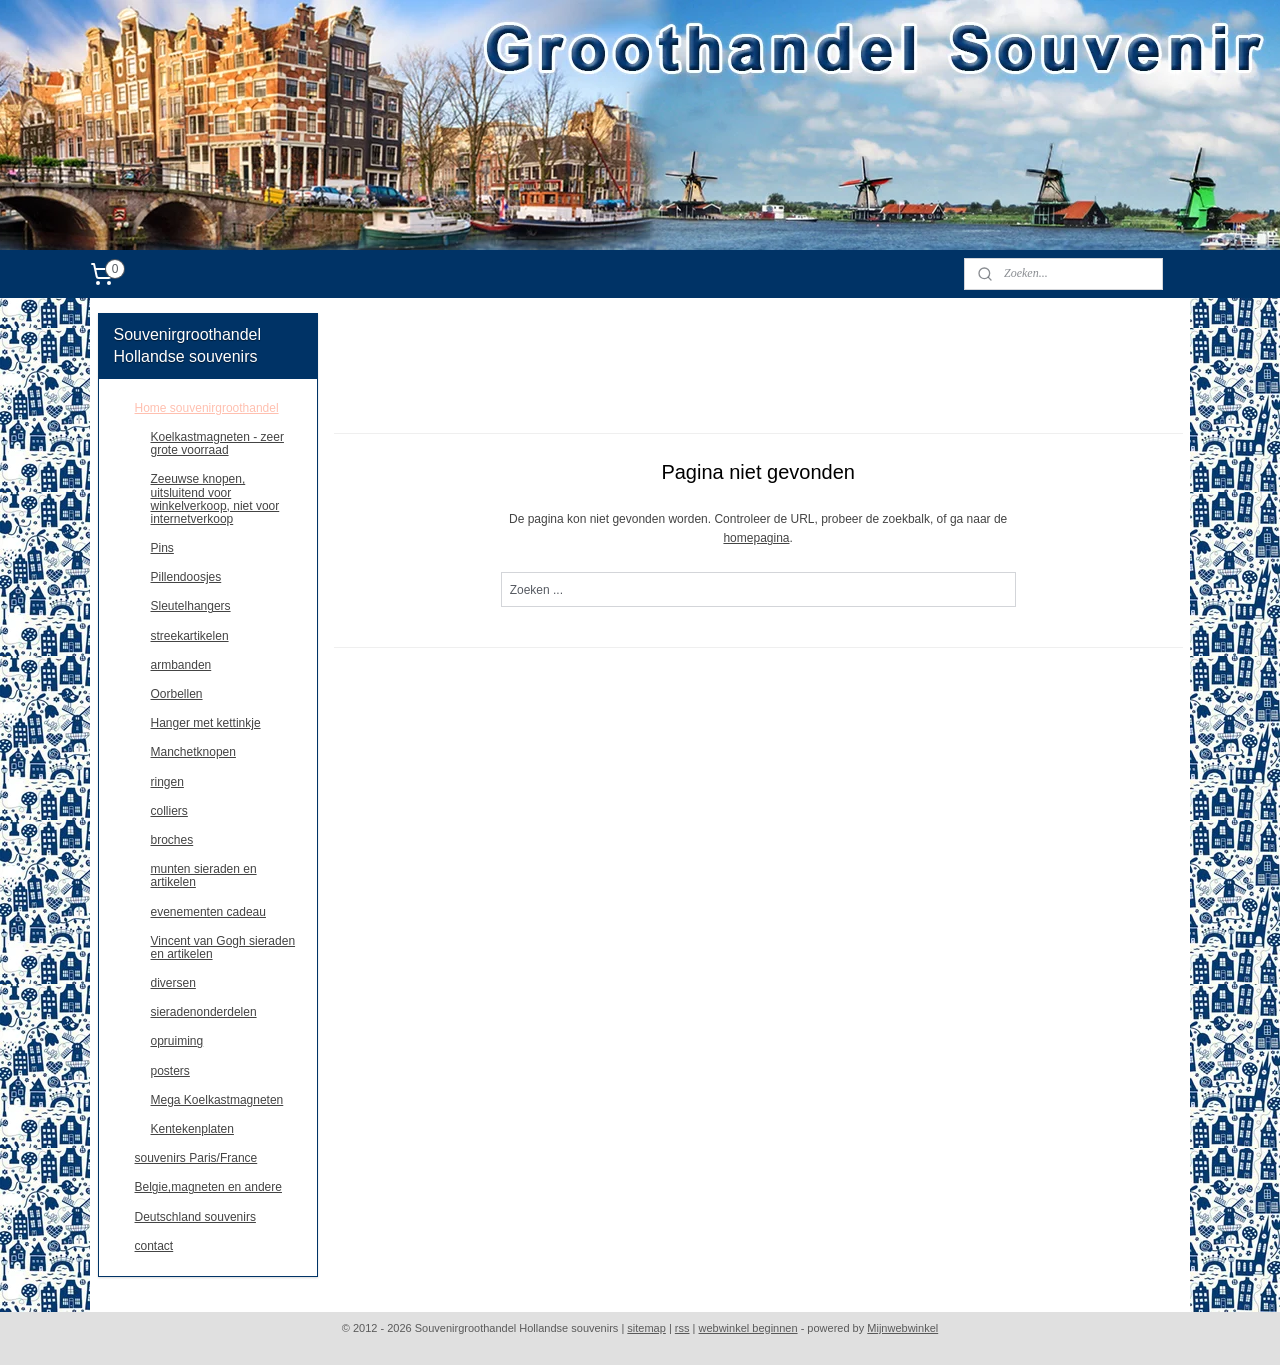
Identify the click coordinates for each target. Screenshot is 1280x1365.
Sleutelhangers (191, 606)
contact (154, 1246)
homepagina (756, 538)
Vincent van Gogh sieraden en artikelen (223, 947)
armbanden (181, 665)
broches (172, 840)
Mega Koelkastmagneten (217, 1100)
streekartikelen (190, 636)
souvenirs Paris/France (196, 1158)
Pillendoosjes (186, 577)
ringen (167, 782)
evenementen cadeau (208, 912)
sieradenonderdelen (204, 1012)
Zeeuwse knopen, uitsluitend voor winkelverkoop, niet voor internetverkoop (215, 499)
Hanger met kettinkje (206, 723)
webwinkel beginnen (748, 1328)
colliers (169, 811)
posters (170, 1071)
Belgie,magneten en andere (208, 1187)
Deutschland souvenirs (195, 1217)
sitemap (646, 1328)
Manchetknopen (193, 752)
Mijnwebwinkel (902, 1328)
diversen (173, 983)
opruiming (177, 1041)
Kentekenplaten (192, 1129)
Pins (162, 548)
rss (682, 1328)
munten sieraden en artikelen (204, 875)
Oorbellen (177, 694)
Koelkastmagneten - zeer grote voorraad (217, 443)
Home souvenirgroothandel (207, 408)
